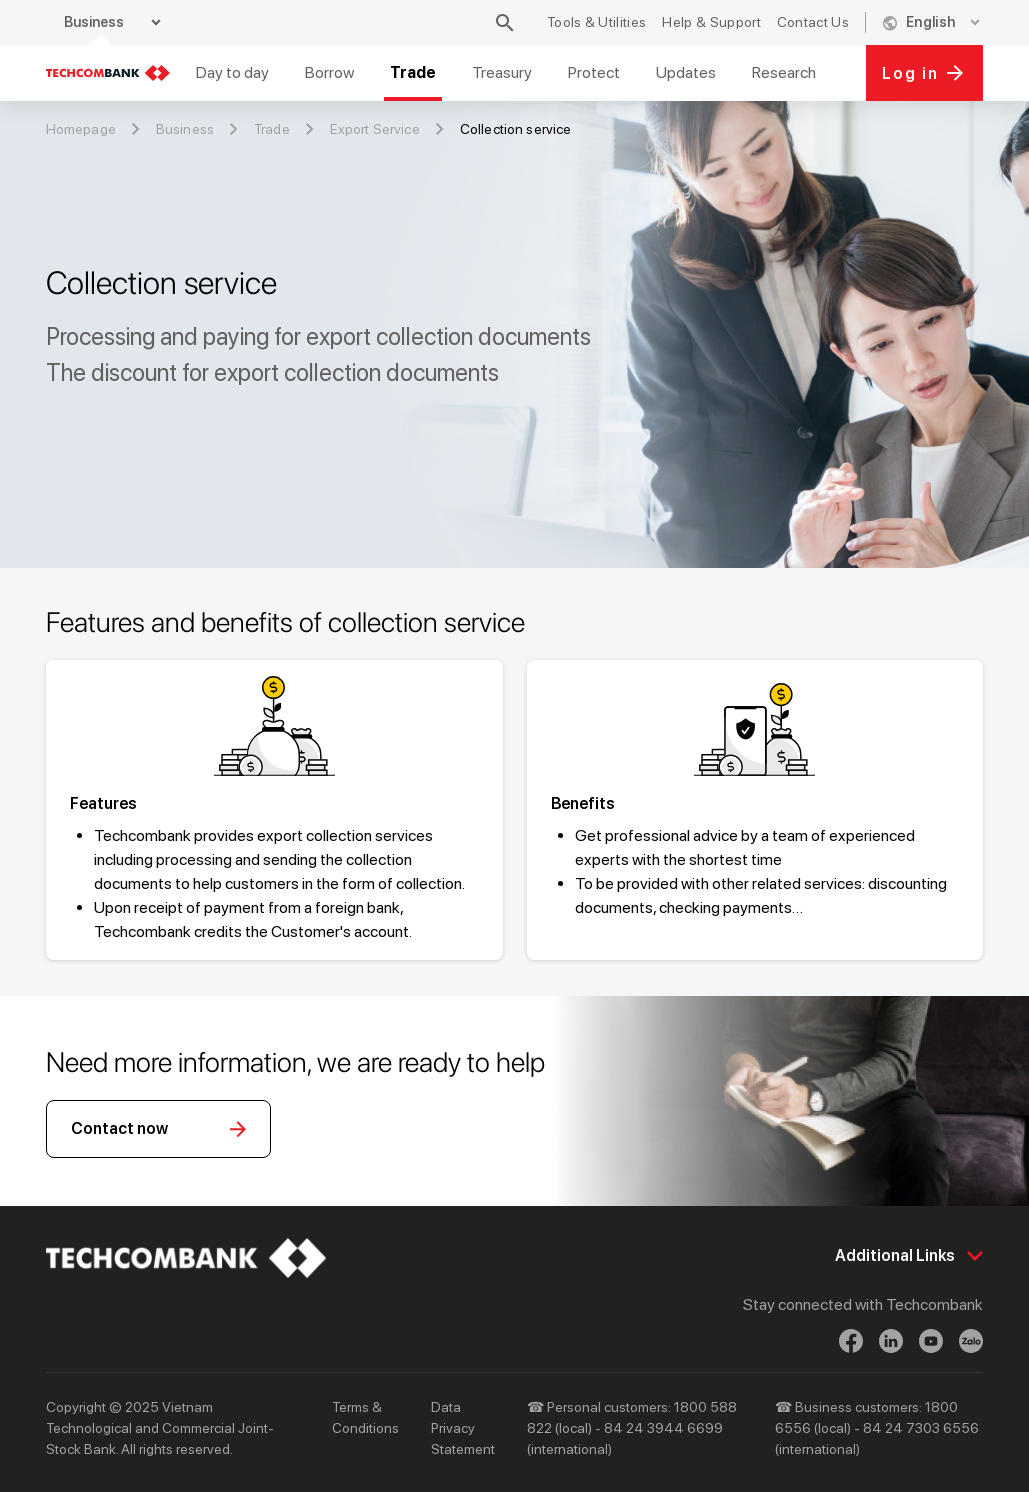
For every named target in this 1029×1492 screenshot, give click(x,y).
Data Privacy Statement (463, 1428)
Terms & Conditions (365, 1417)
